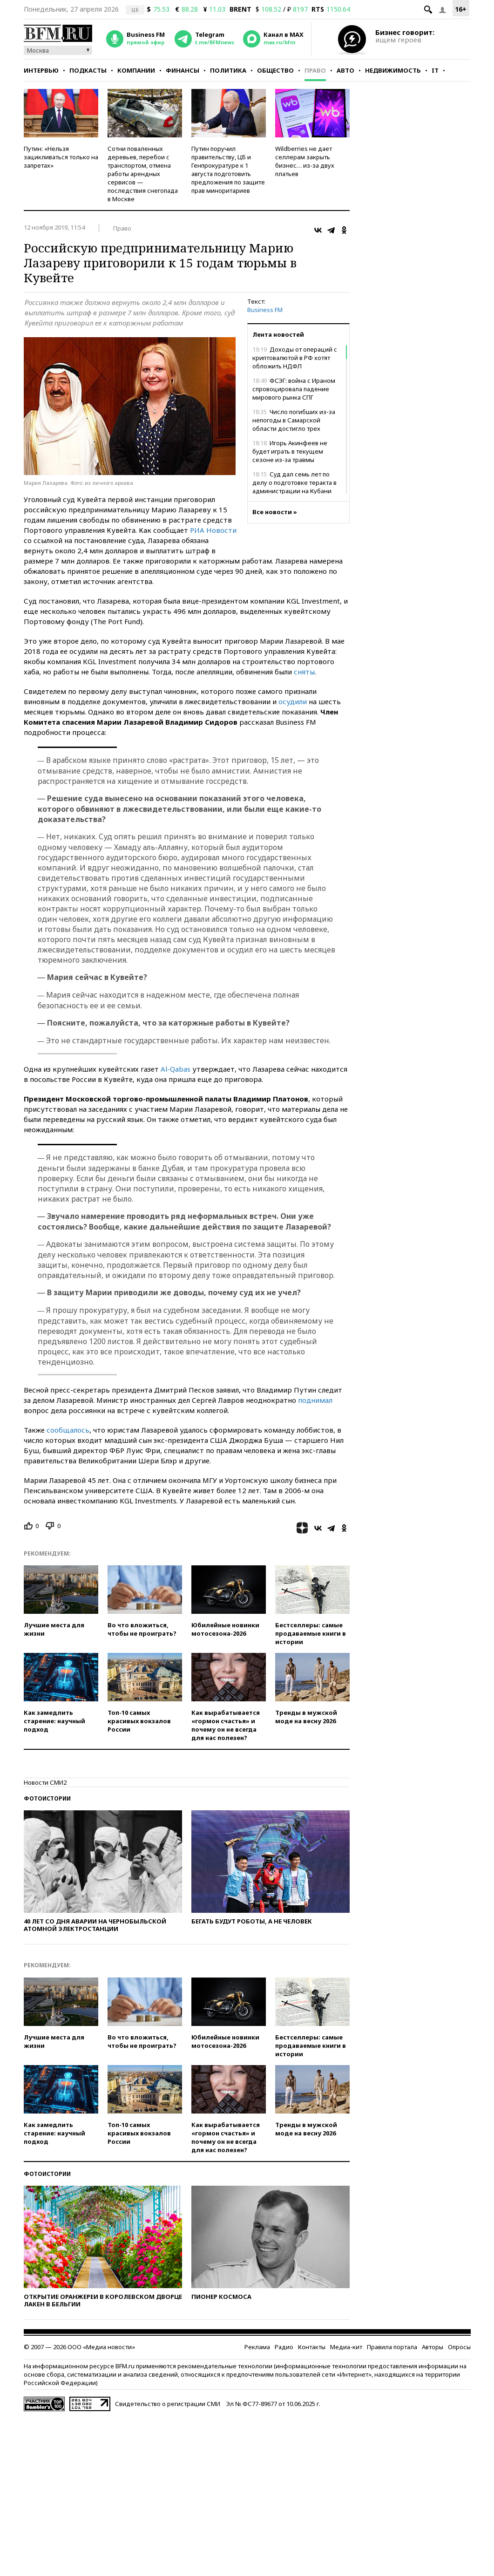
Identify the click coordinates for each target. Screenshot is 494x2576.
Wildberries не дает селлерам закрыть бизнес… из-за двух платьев (304, 161)
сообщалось (68, 1429)
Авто (345, 70)
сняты (304, 671)
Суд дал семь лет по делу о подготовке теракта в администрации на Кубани (294, 482)
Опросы (459, 2347)
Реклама (257, 2347)
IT (435, 70)
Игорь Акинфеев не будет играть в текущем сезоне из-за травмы (289, 451)
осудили (292, 701)
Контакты (311, 2347)
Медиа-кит (346, 2347)
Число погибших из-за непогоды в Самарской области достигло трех (293, 420)
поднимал (315, 1400)
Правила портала (392, 2347)
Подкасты (88, 70)
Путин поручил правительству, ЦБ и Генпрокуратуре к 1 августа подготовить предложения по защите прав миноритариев (228, 169)
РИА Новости (213, 530)
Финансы (182, 70)
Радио (284, 2347)
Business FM (265, 310)
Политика (228, 70)
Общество (275, 70)
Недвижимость (393, 70)
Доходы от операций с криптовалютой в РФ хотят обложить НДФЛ (294, 357)
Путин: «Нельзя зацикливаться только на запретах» (61, 157)
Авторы (432, 2347)
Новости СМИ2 (45, 1782)
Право (315, 70)
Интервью (41, 70)
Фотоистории (47, 1798)
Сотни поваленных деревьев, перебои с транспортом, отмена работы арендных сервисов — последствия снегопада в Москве (143, 173)
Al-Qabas (175, 1069)
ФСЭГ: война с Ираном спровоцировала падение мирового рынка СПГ (293, 388)
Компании (136, 70)
